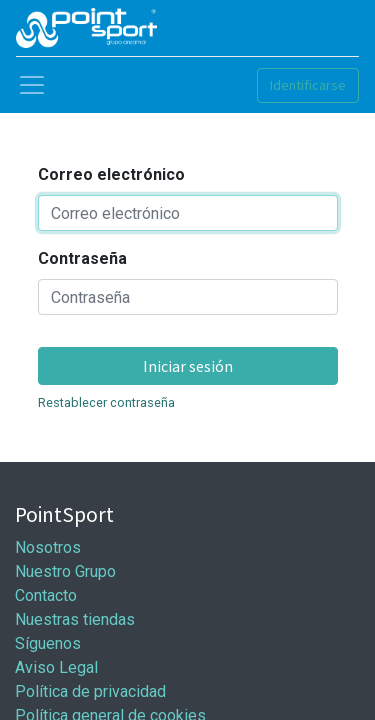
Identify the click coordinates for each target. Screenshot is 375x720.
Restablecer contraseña (106, 402)
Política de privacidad (90, 691)
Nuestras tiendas (75, 619)
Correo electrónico (111, 174)
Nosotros (48, 547)
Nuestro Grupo (65, 571)
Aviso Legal (56, 667)
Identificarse (308, 85)
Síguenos (48, 643)
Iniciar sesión (188, 366)
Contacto (46, 595)
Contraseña (82, 258)
